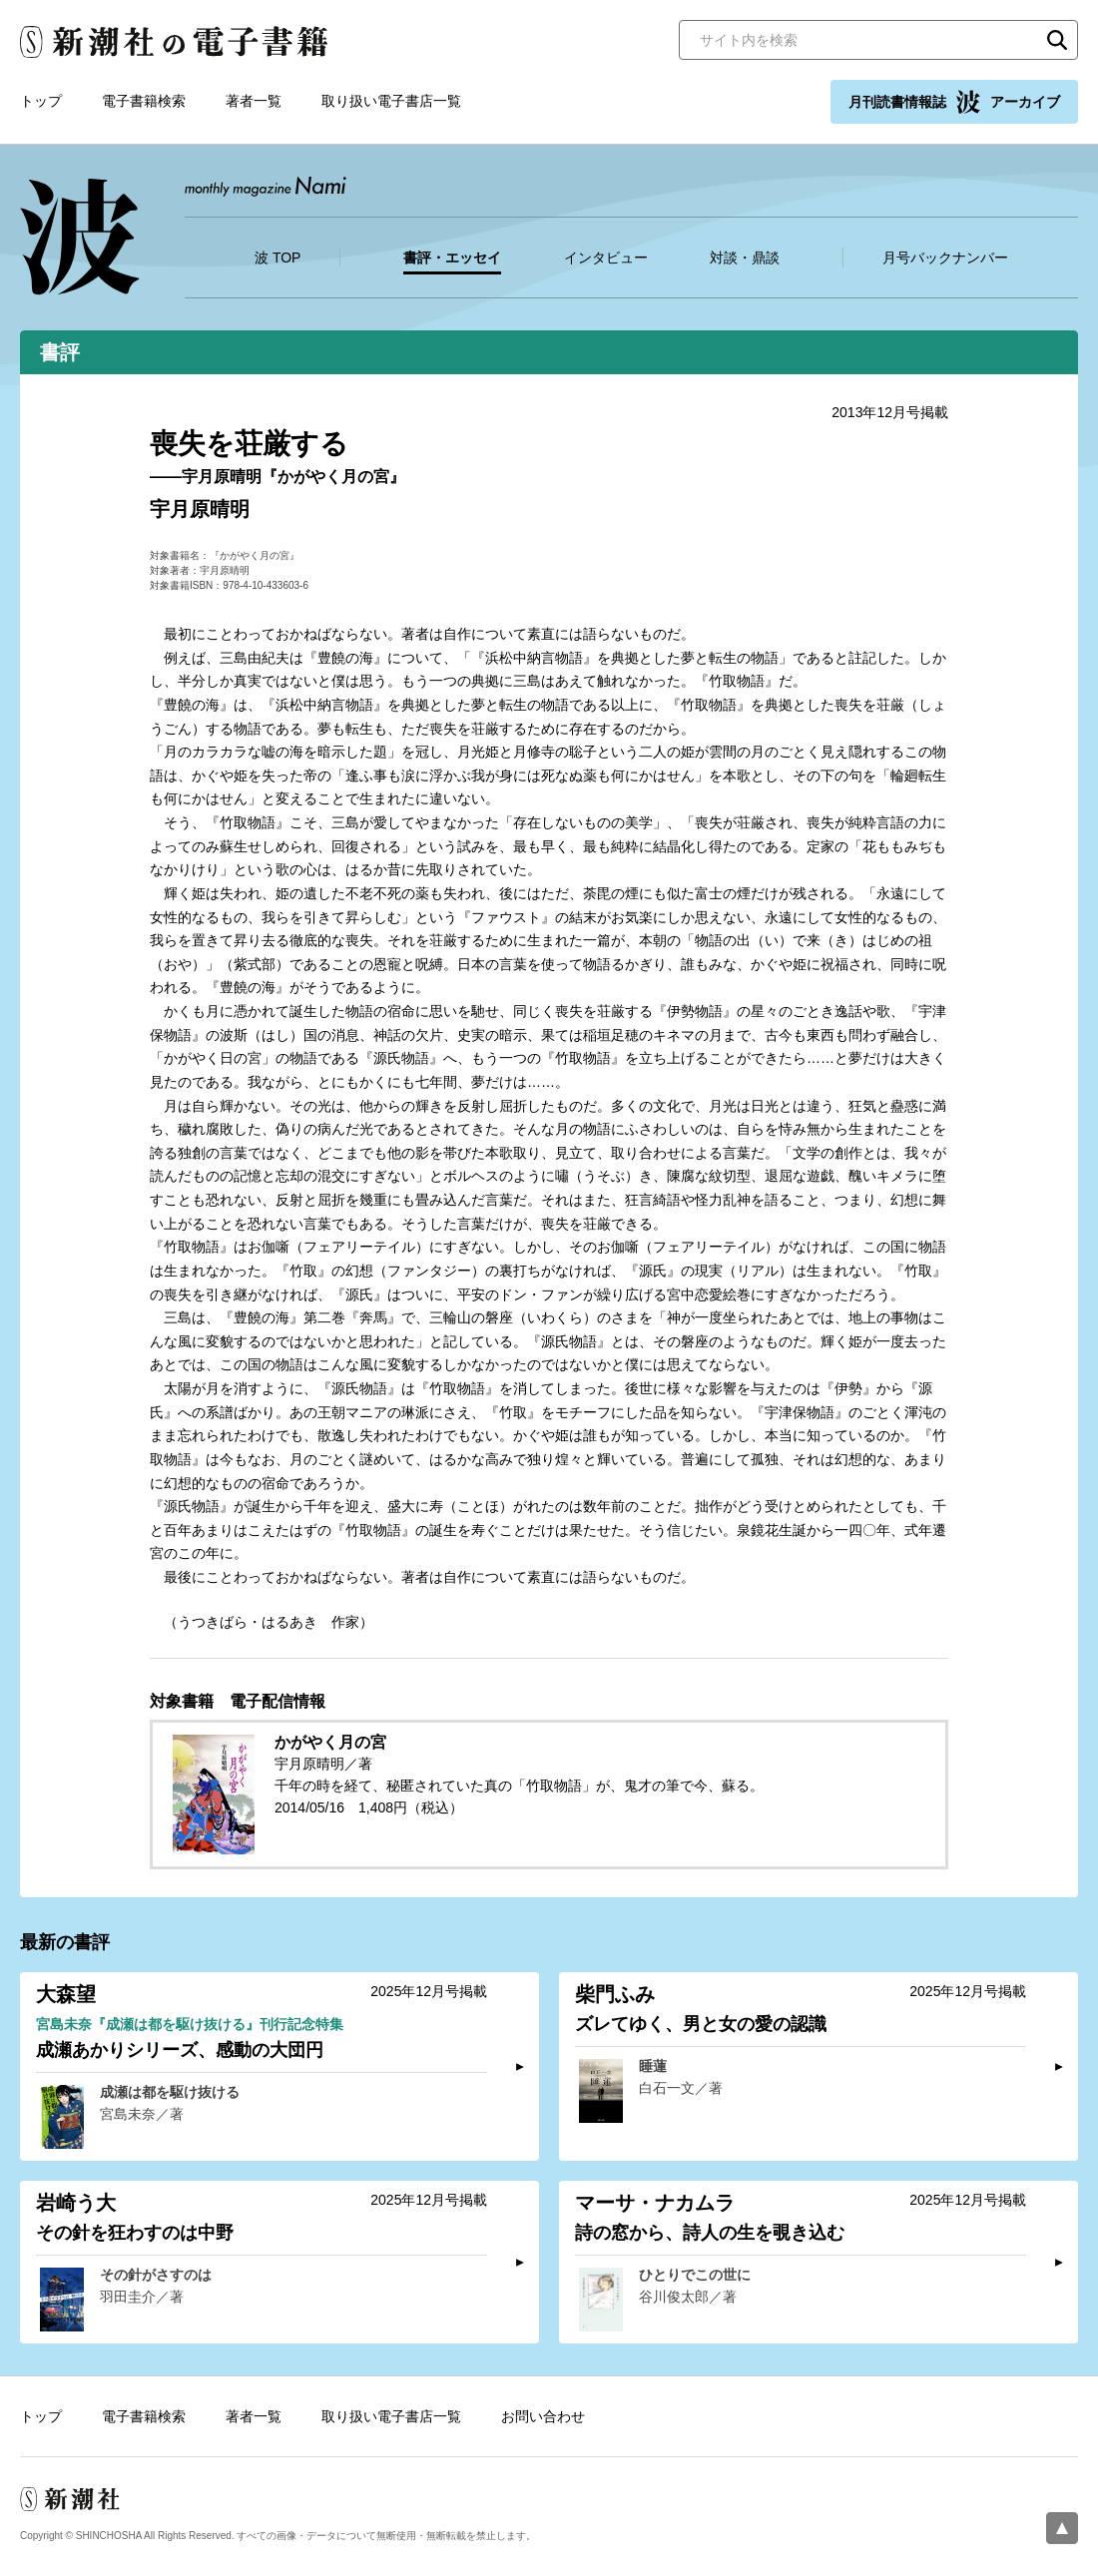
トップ (41, 101)
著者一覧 (253, 101)
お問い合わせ (543, 2416)
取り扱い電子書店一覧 (391, 101)
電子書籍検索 (144, 101)
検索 (1057, 40)
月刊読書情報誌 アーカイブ (954, 102)
